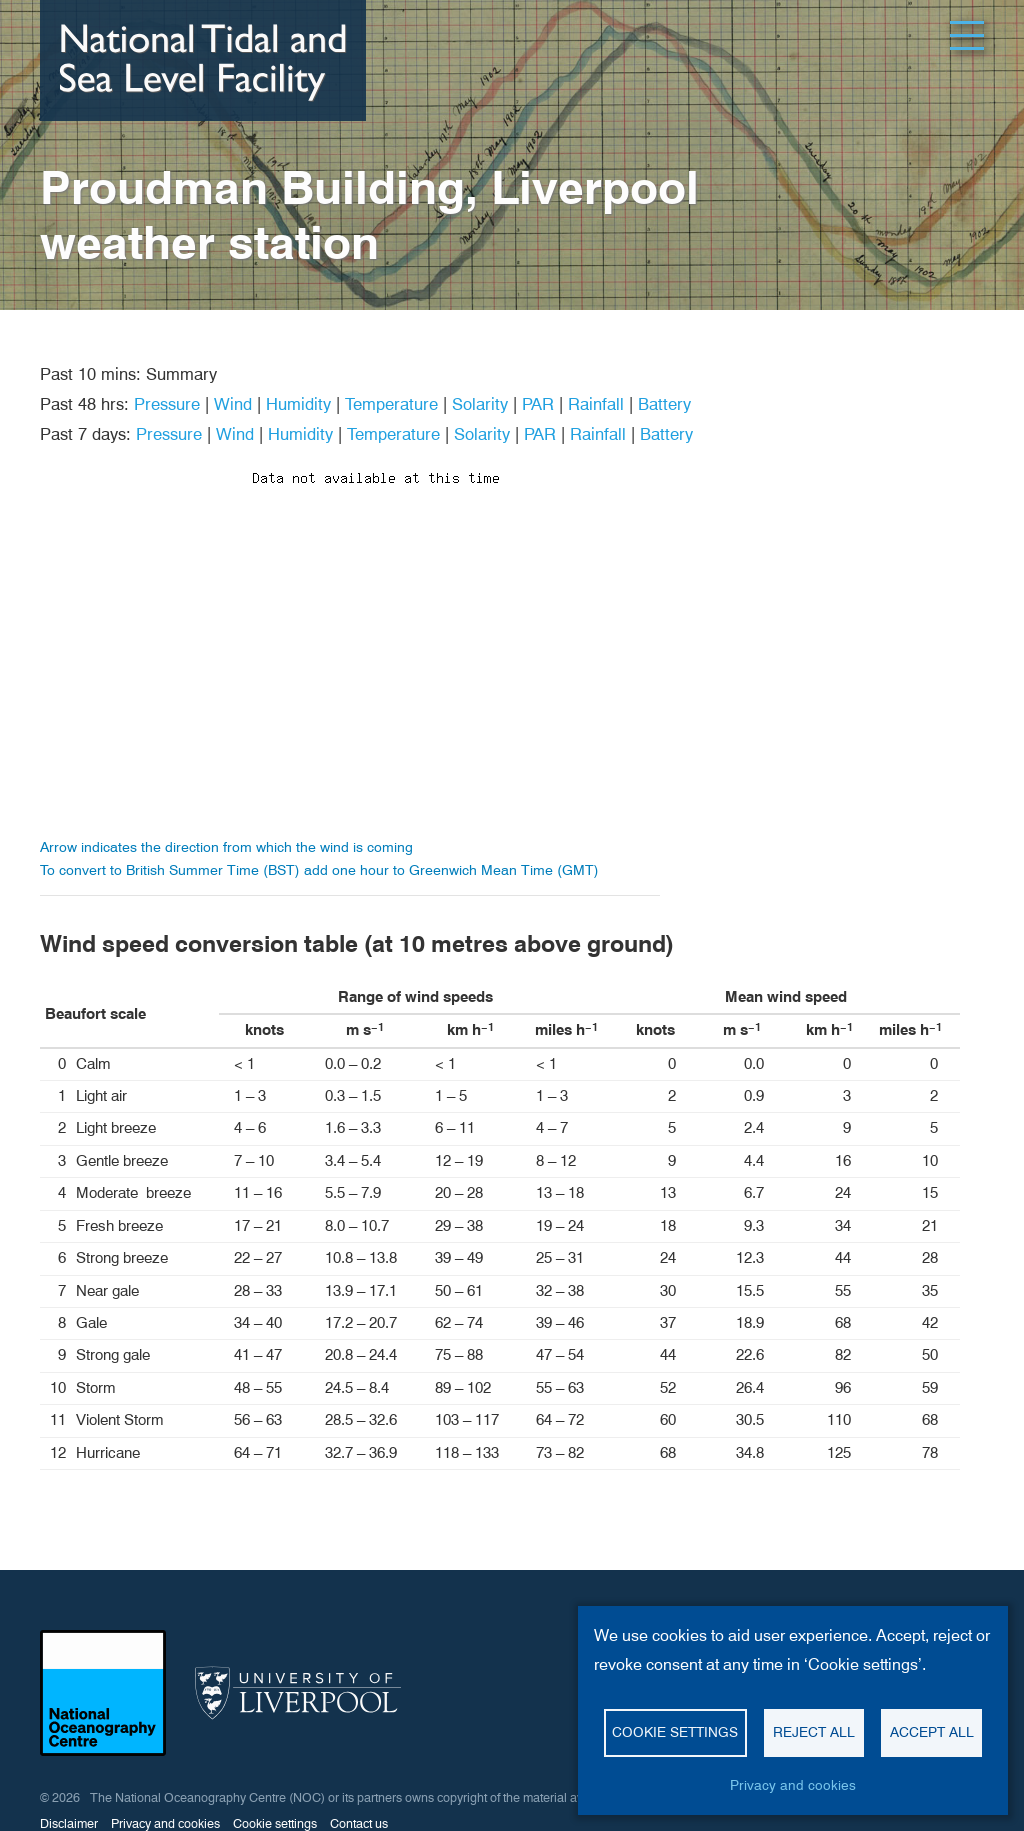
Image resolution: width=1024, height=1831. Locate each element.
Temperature (391, 404)
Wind (233, 404)
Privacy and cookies (793, 1785)
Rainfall (596, 404)
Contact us (359, 1823)
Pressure (167, 404)
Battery (664, 404)
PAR (538, 404)
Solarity (480, 404)
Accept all (932, 1732)
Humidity (298, 404)
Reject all (814, 1732)
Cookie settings (675, 1732)
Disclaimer (69, 1823)
